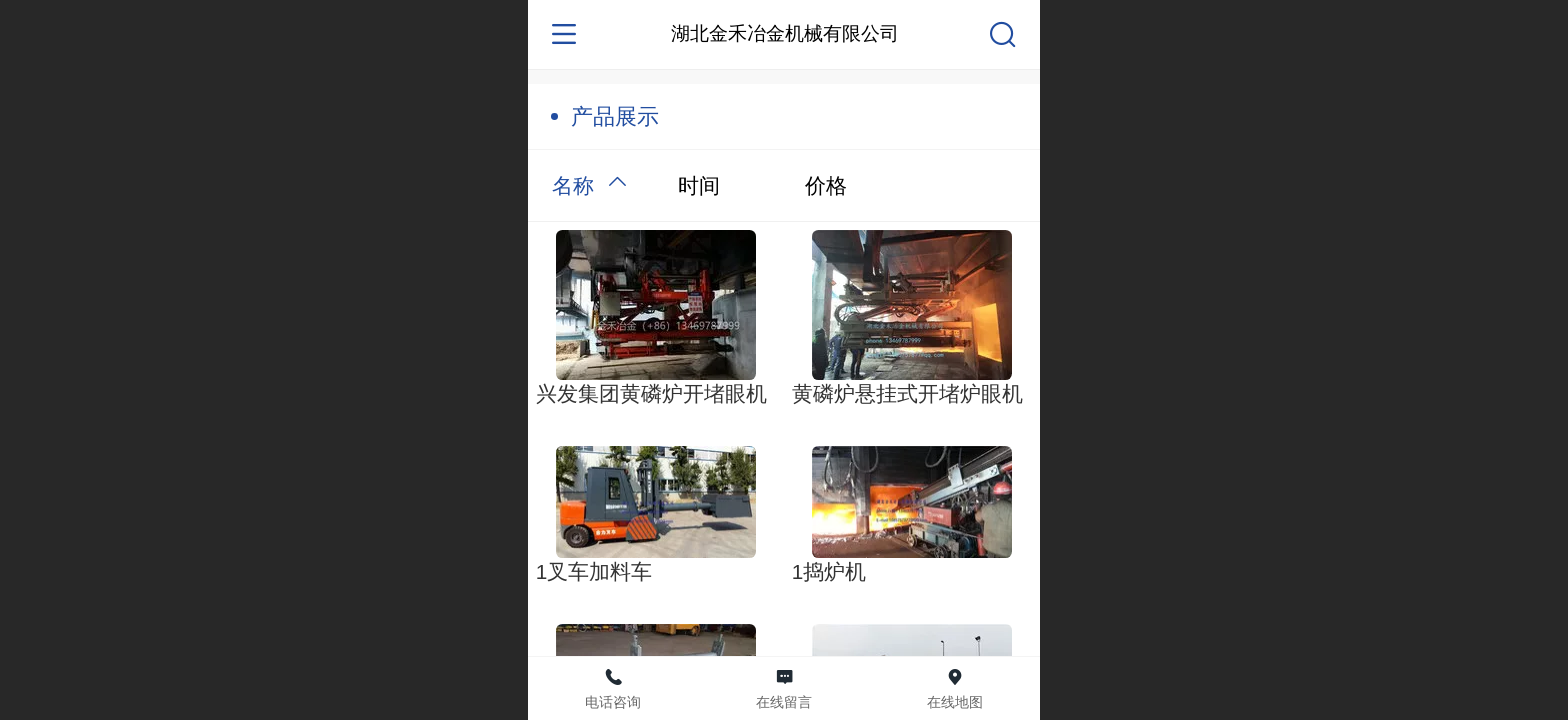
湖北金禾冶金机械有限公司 (785, 33)
